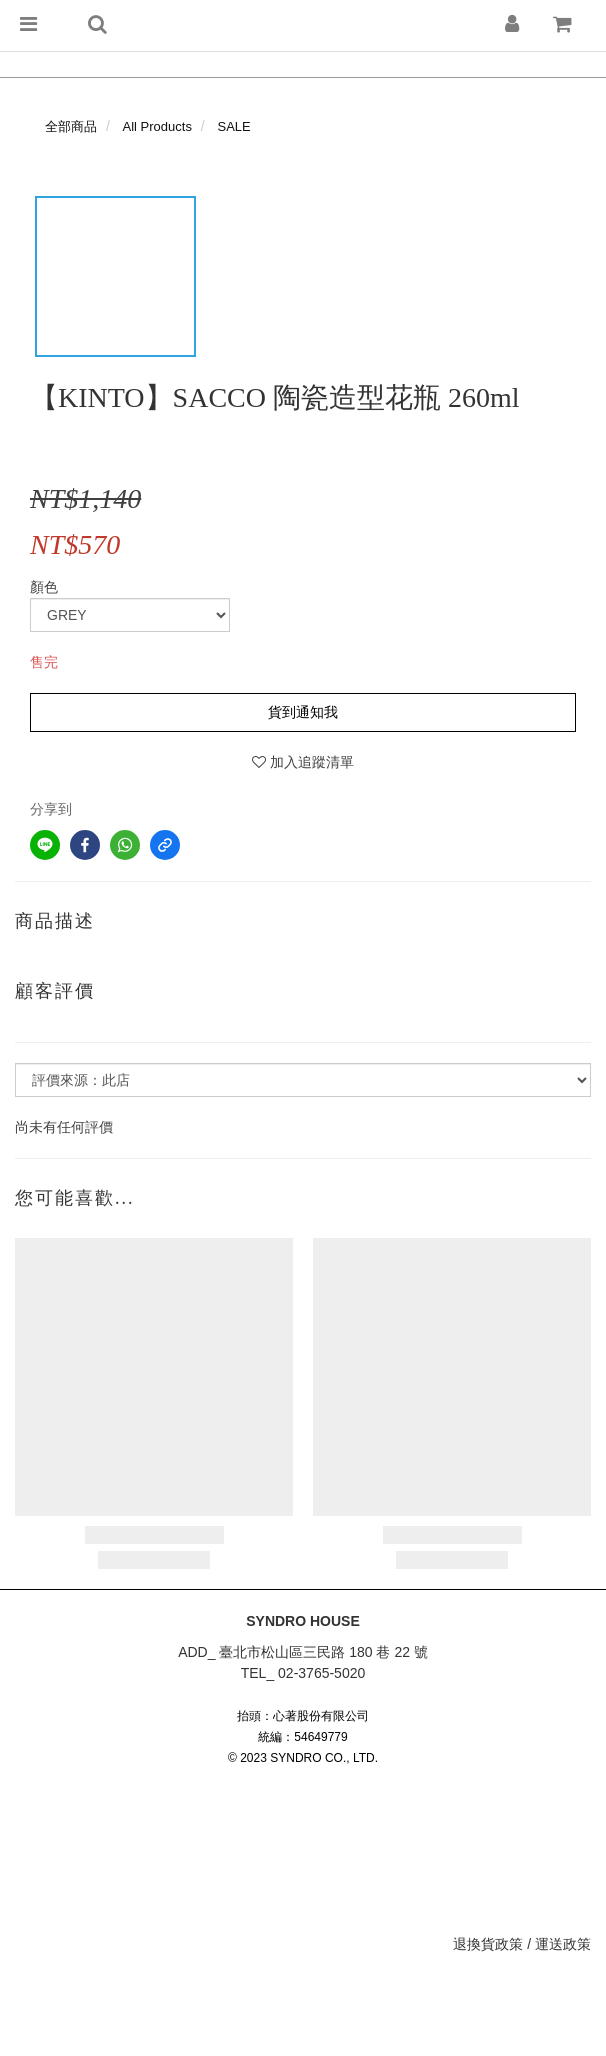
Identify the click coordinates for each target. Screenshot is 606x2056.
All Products (157, 126)
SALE (234, 126)
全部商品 (71, 126)
